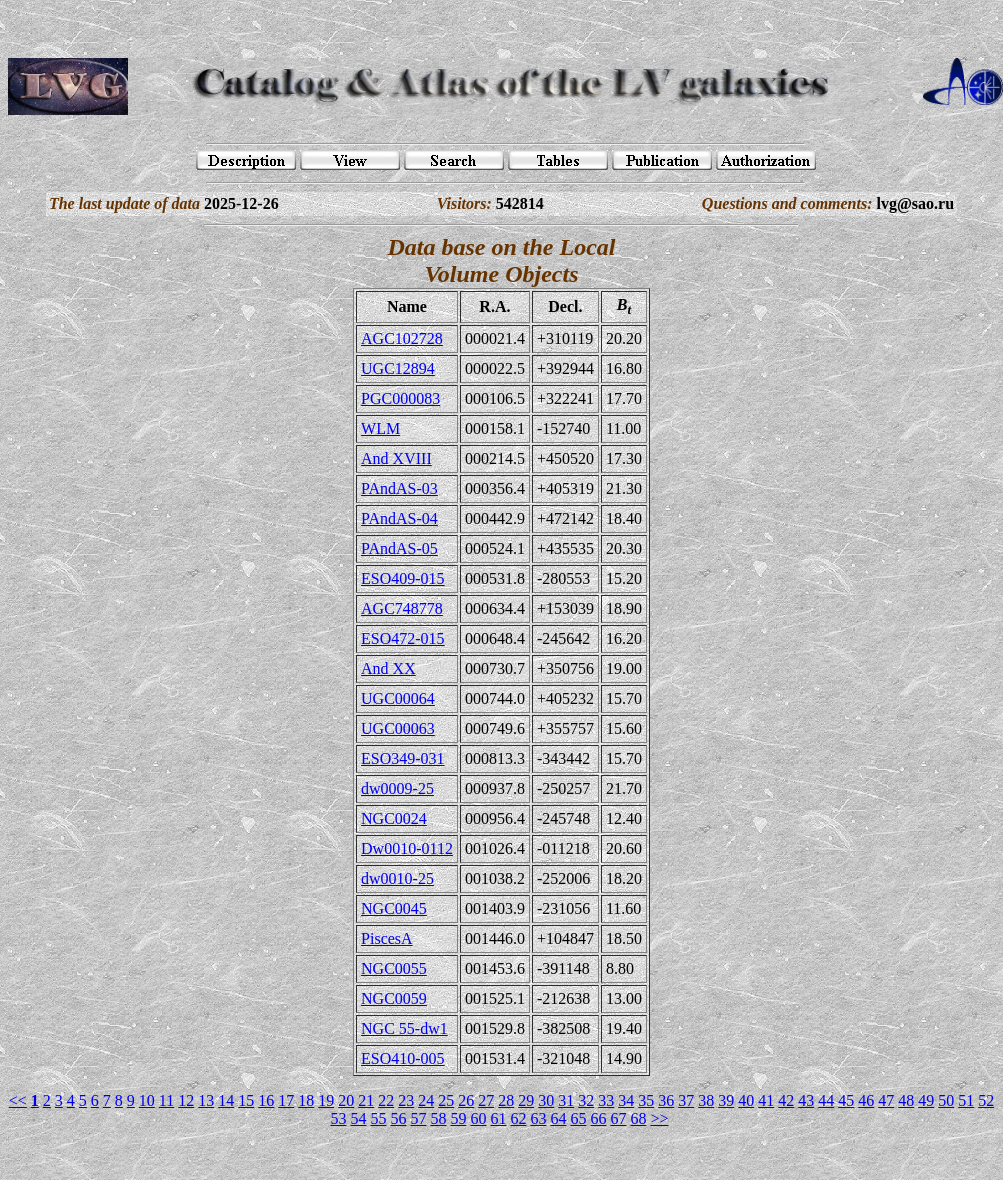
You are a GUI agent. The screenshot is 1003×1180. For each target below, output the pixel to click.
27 (486, 1100)
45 (846, 1100)
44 (826, 1100)
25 (446, 1100)
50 (946, 1100)
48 (906, 1100)
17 (286, 1100)
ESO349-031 (403, 758)
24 (426, 1100)
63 (538, 1118)
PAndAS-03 (399, 488)
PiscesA (387, 938)
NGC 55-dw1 (404, 1028)
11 (166, 1100)
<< (18, 1100)
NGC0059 (394, 998)
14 (226, 1100)
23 (406, 1100)
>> (659, 1118)
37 (686, 1100)
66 (598, 1118)
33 (606, 1100)
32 (586, 1100)
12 (186, 1100)
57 (418, 1118)
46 (866, 1100)
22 (386, 1100)
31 (566, 1100)
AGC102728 (402, 338)
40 (746, 1100)
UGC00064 (398, 698)
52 (986, 1100)
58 (438, 1118)
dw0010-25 (397, 878)
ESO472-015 (403, 638)
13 (206, 1100)
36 (666, 1100)
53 (338, 1118)
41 (766, 1100)
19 (326, 1100)
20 (346, 1100)
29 (526, 1100)
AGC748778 (402, 608)
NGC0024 (394, 818)
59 (458, 1118)
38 (706, 1100)
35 (646, 1100)
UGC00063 (398, 728)
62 (518, 1118)
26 (466, 1100)
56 (398, 1118)
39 (726, 1100)
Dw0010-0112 (407, 848)
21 (366, 1100)
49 (926, 1100)
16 (266, 1100)
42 (786, 1100)
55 (378, 1118)
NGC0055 (394, 968)
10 (147, 1100)
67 (618, 1118)
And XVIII (396, 458)
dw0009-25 (397, 788)
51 (966, 1100)
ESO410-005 (403, 1058)
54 (358, 1118)
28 (506, 1100)
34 (626, 1100)
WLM (380, 428)
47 (886, 1100)
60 (478, 1118)
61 (498, 1118)
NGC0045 (394, 908)
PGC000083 (400, 398)
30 (546, 1100)
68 (638, 1118)
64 (558, 1118)
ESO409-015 (403, 578)
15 (246, 1100)
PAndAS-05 (399, 548)
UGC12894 (398, 368)
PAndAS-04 (399, 518)
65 (578, 1118)
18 (306, 1100)
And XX (388, 668)
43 (806, 1100)
